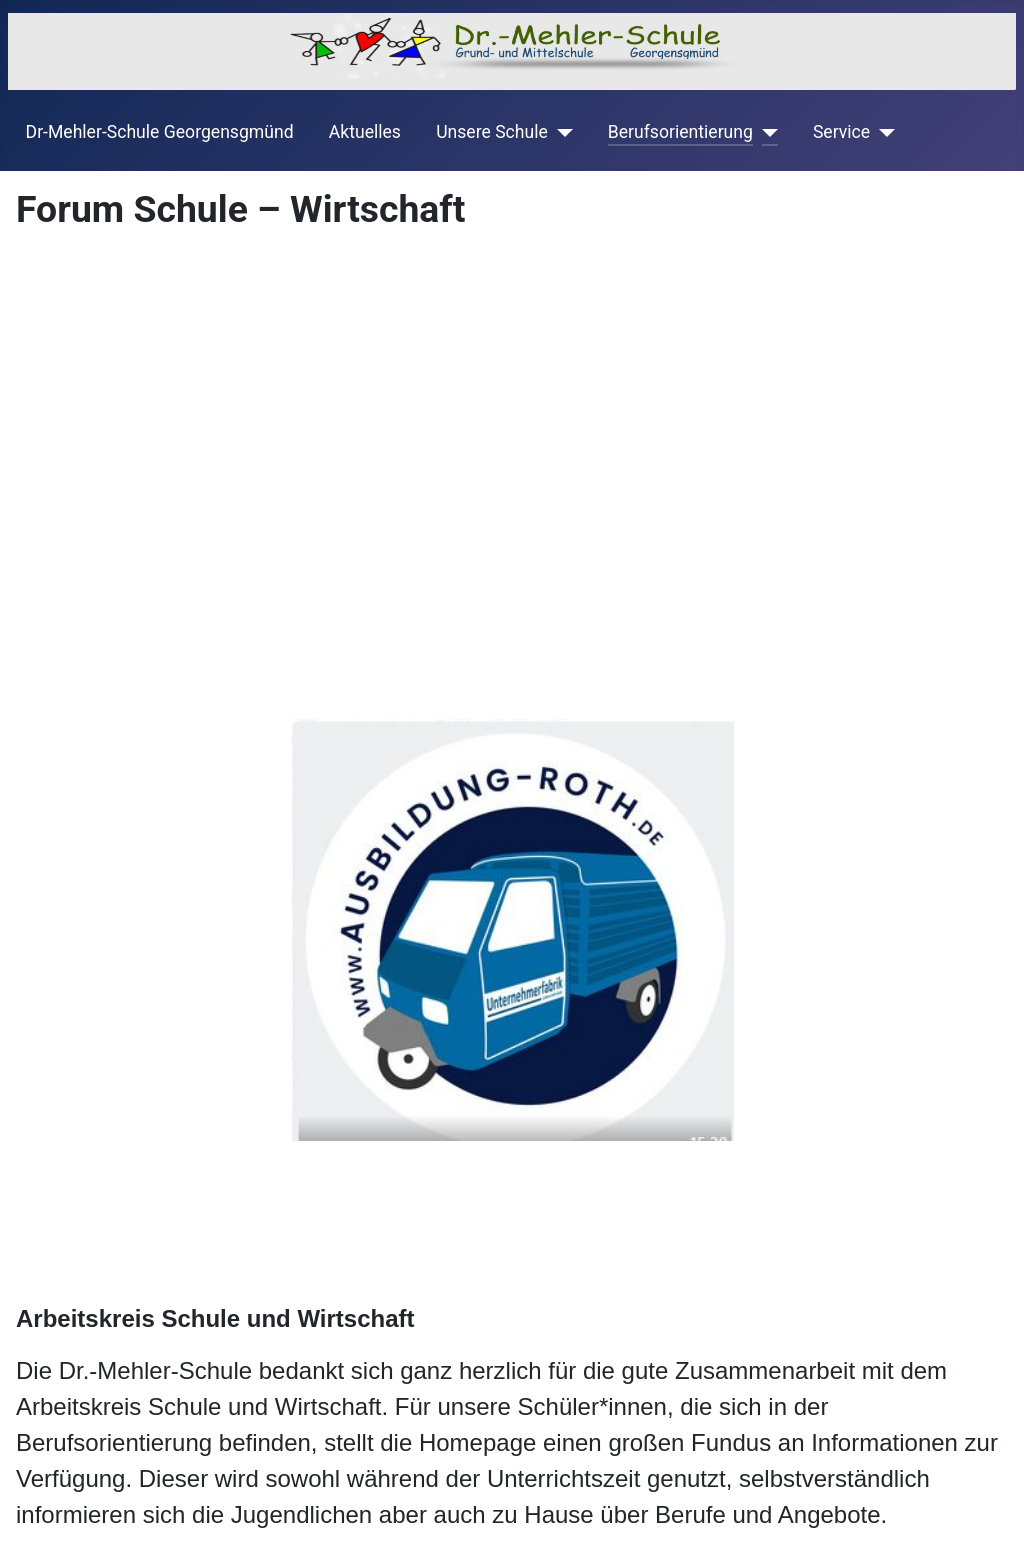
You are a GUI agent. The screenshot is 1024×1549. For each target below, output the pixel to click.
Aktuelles (365, 132)
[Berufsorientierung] (765, 132)
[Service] (882, 132)
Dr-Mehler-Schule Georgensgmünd (160, 132)
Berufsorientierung (680, 132)
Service (841, 132)
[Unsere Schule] (560, 132)
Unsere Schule (492, 132)
